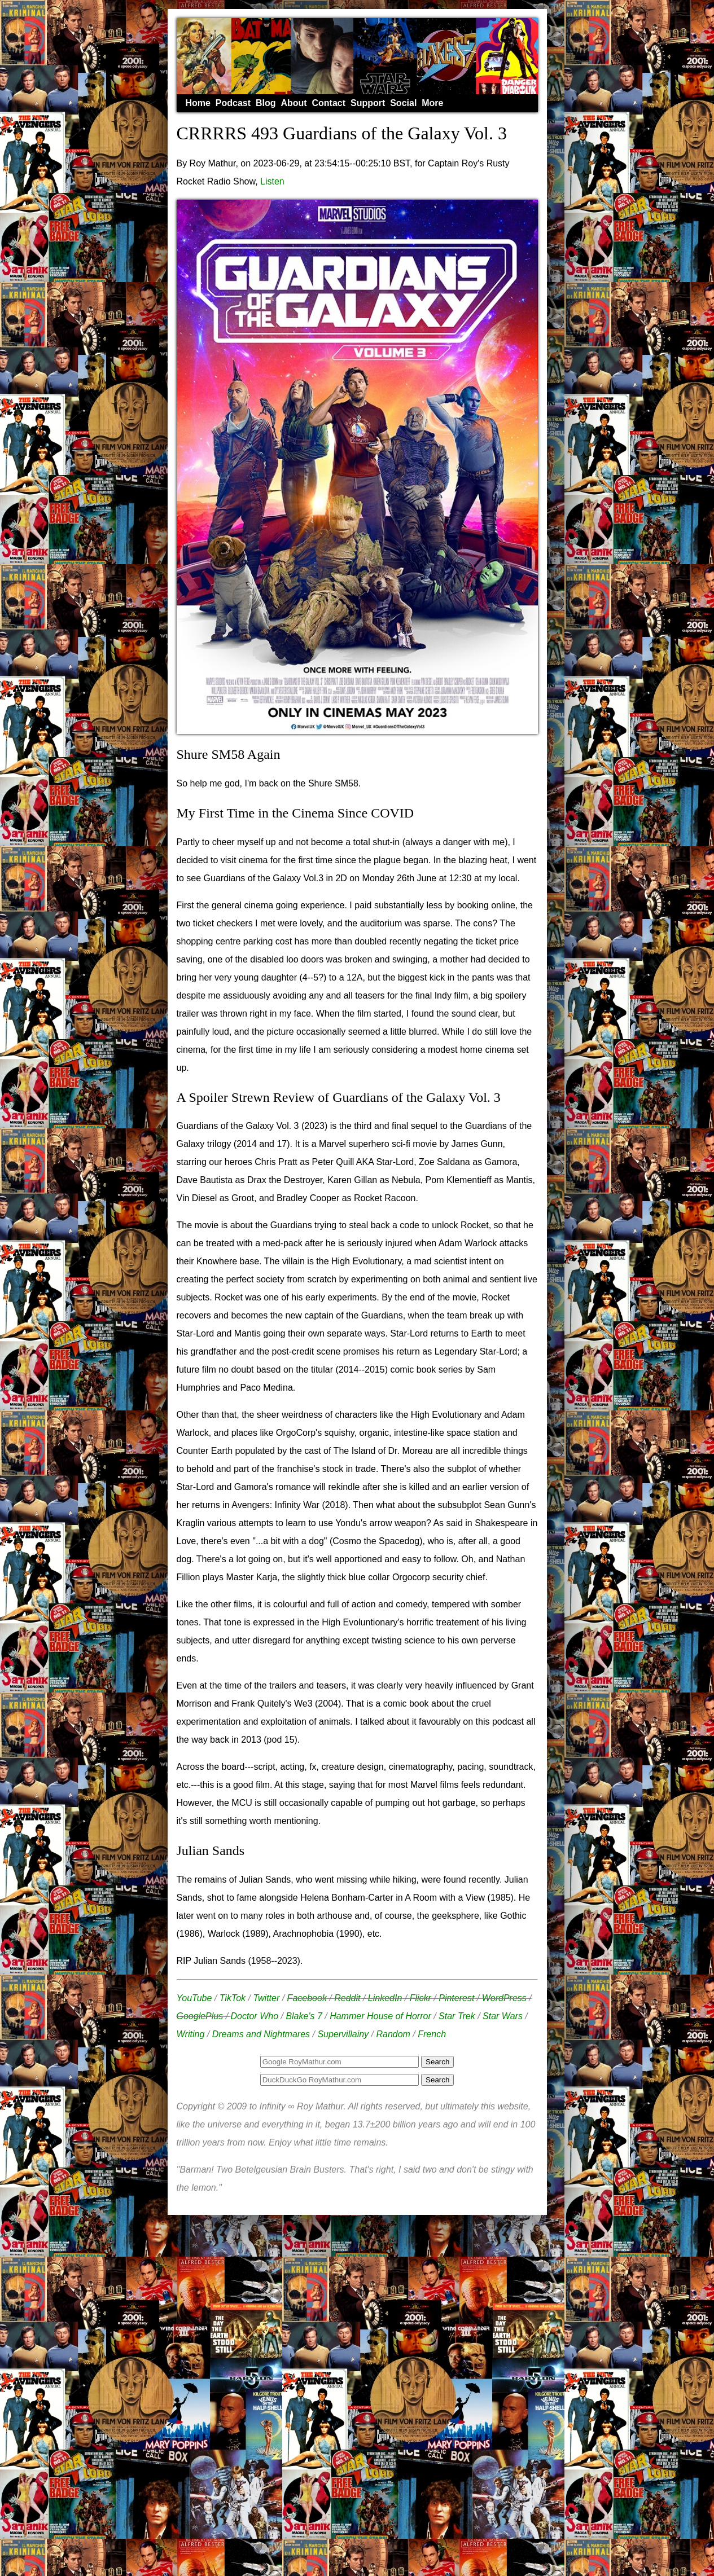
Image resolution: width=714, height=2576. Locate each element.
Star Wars (503, 2016)
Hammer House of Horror (380, 2016)
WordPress (504, 1998)
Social (403, 103)
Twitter (266, 1998)
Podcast (233, 103)
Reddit (347, 1998)
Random (393, 2034)
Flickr (420, 1998)
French (432, 2034)
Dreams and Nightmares (261, 2034)
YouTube (194, 1998)
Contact (329, 103)
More (432, 103)
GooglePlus (200, 2016)
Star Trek (457, 2016)
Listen (272, 181)
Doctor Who (254, 2016)
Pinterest (456, 1998)
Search (437, 2080)
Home (198, 103)
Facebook (307, 1998)
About (293, 103)
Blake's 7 (304, 2016)
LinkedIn (385, 1998)
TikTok (233, 1998)
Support (368, 103)
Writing (191, 2034)
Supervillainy (343, 2034)
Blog (266, 103)
